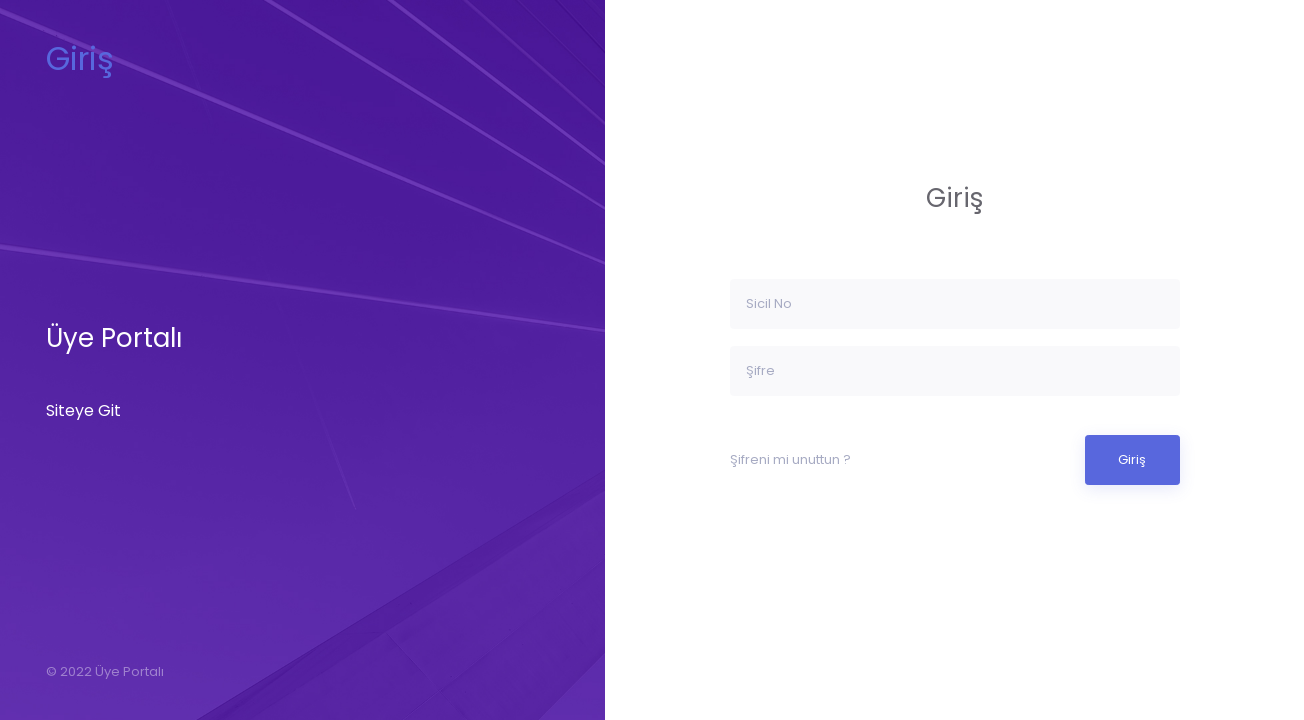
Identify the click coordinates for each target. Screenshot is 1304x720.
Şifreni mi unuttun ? (790, 459)
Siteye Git (83, 410)
